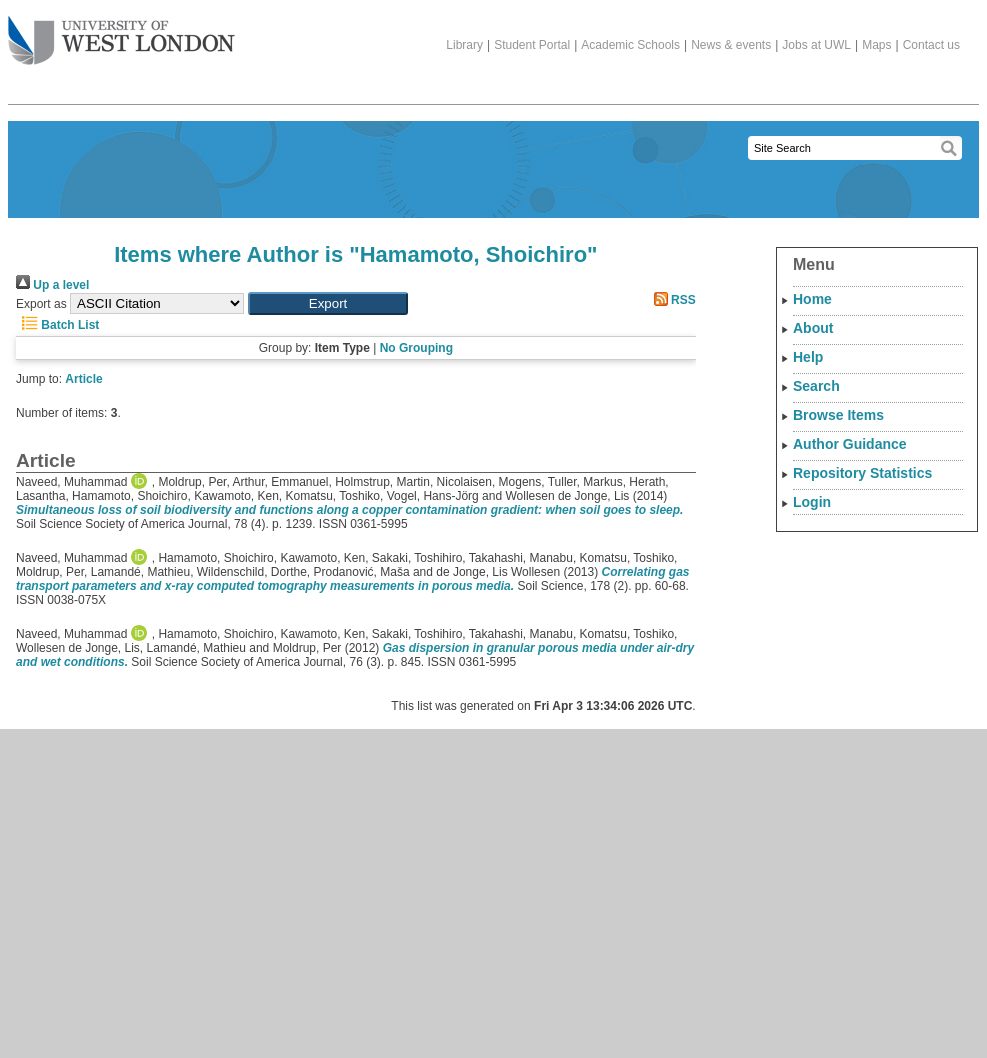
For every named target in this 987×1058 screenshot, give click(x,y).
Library (464, 45)
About (813, 328)
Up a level (52, 285)
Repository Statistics (862, 473)
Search (816, 386)
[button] (328, 303)
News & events (731, 45)
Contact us (931, 45)
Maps (876, 45)
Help (808, 357)
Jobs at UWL (816, 45)
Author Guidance (850, 444)
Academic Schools (630, 45)
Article (83, 379)
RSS (672, 300)
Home (812, 299)
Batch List (57, 325)
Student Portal (532, 45)
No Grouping (416, 348)
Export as (41, 304)
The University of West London (121, 33)
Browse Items (838, 415)
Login (812, 502)
